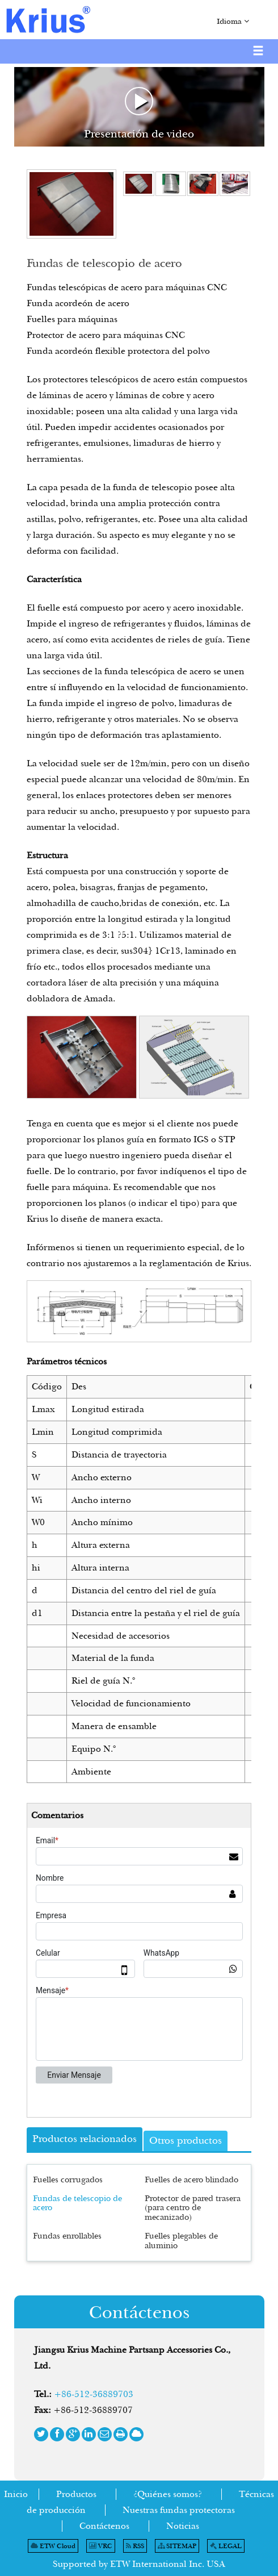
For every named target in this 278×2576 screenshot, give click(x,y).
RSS (135, 2546)
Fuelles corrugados (68, 2179)
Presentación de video (139, 114)
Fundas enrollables (67, 2235)
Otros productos (185, 2140)
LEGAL (226, 2546)
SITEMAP (177, 2546)
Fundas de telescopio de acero (77, 2203)
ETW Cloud (53, 2546)
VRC (100, 2546)
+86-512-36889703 (93, 2394)
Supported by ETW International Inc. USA (139, 2564)
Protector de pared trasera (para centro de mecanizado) (193, 2208)
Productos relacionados (84, 2138)
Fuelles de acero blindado (191, 2179)
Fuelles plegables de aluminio (181, 2240)
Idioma (233, 20)
